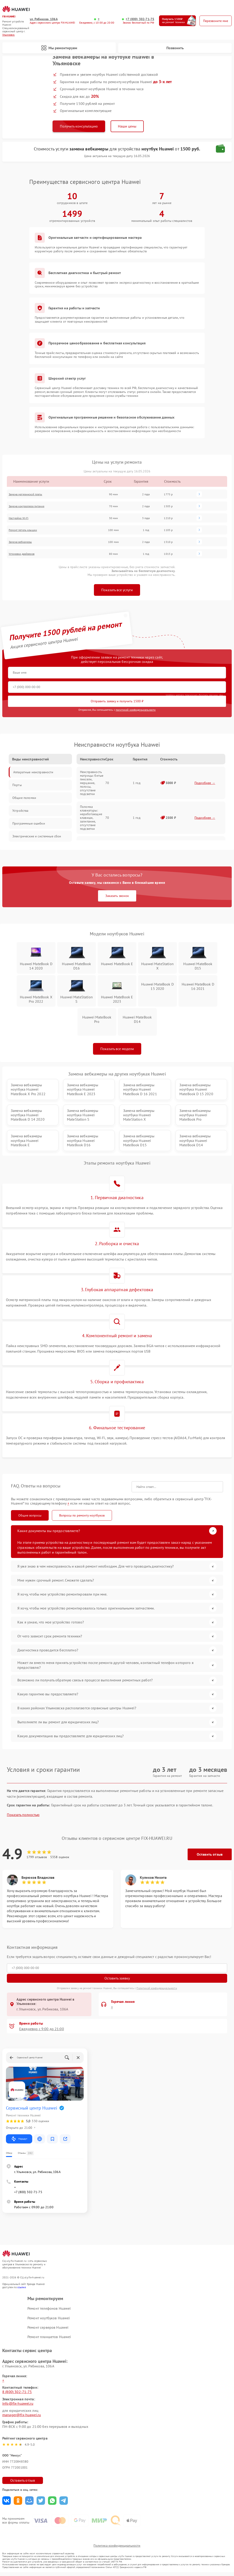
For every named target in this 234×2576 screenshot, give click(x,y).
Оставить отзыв (210, 1858)
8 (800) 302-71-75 (17, 2396)
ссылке (21, 2291)
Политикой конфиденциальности (156, 1992)
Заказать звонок (117, 896)
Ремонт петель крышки (23, 530)
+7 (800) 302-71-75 (140, 19)
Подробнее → (204, 783)
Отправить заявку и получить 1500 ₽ (117, 701)
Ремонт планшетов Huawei (49, 2340)
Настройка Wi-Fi (18, 518)
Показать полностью (23, 1819)
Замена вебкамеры (20, 542)
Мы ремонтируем (59, 48)
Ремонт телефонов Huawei (49, 2312)
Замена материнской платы (25, 494)
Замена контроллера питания (26, 506)
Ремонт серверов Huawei (47, 2331)
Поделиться (6, 2504)
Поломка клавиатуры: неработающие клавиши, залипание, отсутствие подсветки (91, 818)
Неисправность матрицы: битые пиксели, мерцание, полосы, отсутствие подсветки (91, 783)
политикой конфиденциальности (136, 709)
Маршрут (19, 2143)
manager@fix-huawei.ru (21, 2419)
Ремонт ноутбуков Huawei (48, 2322)
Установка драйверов (22, 554)
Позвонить (175, 48)
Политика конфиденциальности (116, 2549)
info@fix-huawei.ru (17, 2407)
